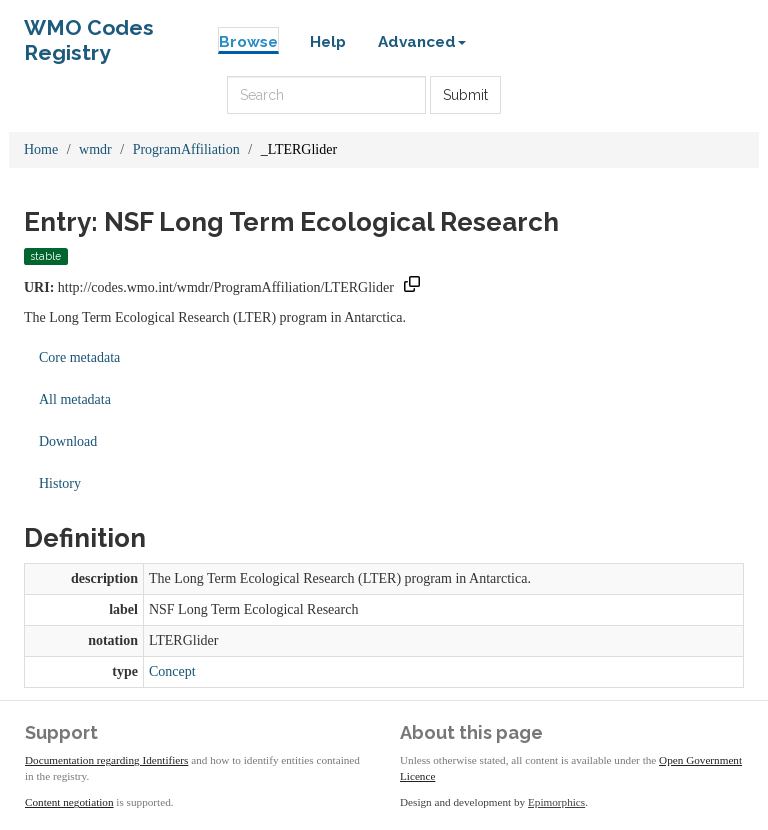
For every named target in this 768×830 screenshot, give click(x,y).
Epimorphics (556, 802)
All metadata (75, 399)
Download (68, 441)
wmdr (95, 149)
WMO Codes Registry (89, 32)
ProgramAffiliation (186, 149)
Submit (465, 95)
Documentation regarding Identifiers (106, 760)
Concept (172, 671)
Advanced (422, 42)
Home (41, 149)
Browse (248, 42)
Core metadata (79, 357)
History (60, 483)
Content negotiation (69, 802)
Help (328, 42)
